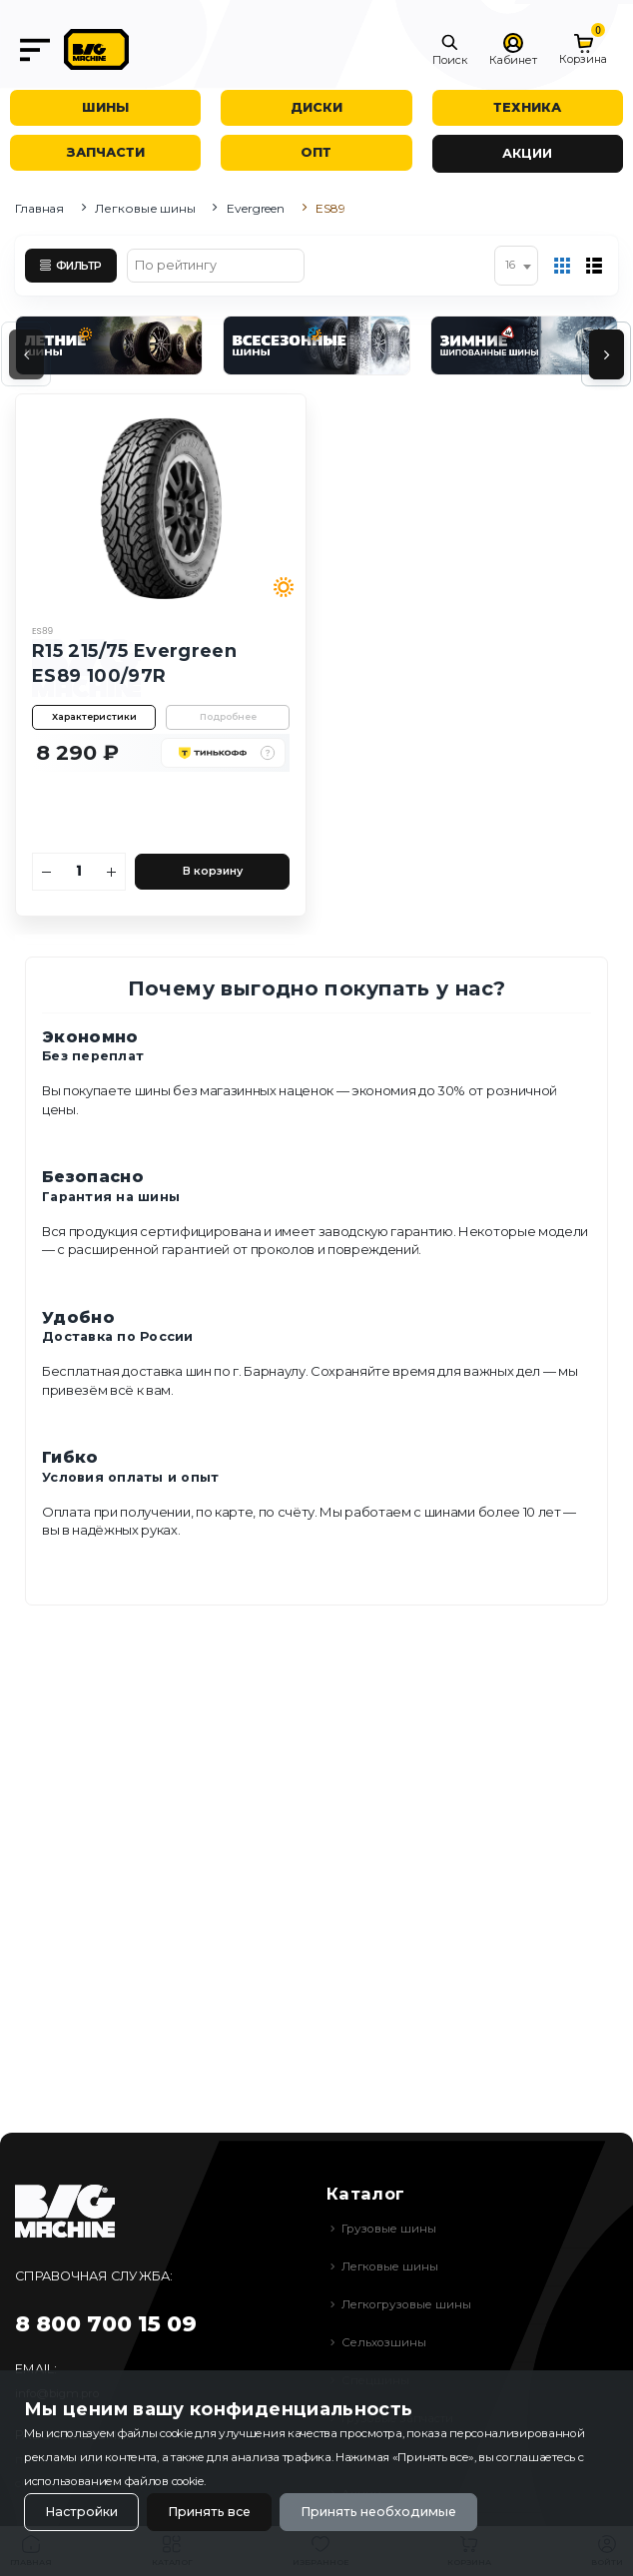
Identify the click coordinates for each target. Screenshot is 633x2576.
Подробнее (228, 716)
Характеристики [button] (94, 716)
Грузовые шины (388, 2229)
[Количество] (79, 872)
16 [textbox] (510, 265)
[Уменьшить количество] (47, 872)
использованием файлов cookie (114, 2481)
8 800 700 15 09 (106, 2323)
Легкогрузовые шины (406, 2304)
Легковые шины (145, 208)
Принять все (209, 2511)
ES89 (42, 631)
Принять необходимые (378, 2511)
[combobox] (516, 266)
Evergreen (256, 208)
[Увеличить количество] (112, 872)
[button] (449, 50)
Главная (39, 208)
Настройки (81, 2511)
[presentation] (26, 354)
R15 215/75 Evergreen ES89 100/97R (134, 663)
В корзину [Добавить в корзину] (213, 871)
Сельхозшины (383, 2342)
